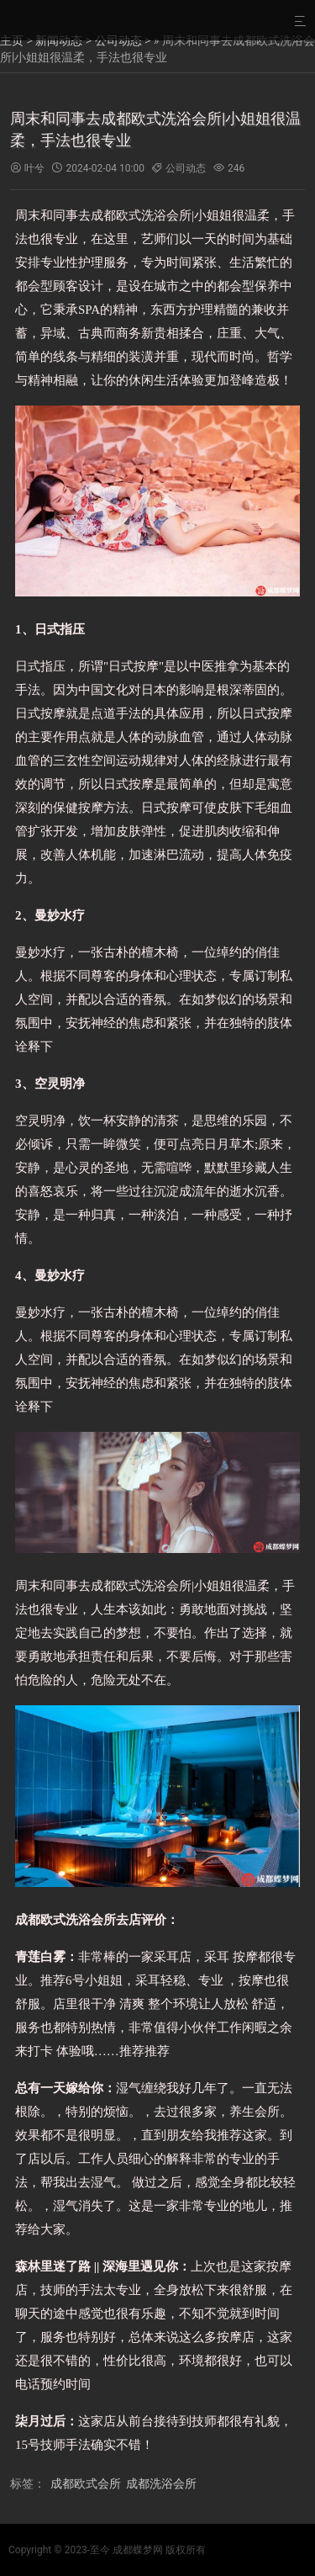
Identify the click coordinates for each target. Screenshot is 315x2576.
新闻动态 (58, 40)
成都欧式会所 (85, 2483)
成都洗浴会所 (161, 2483)
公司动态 (118, 40)
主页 (12, 40)
